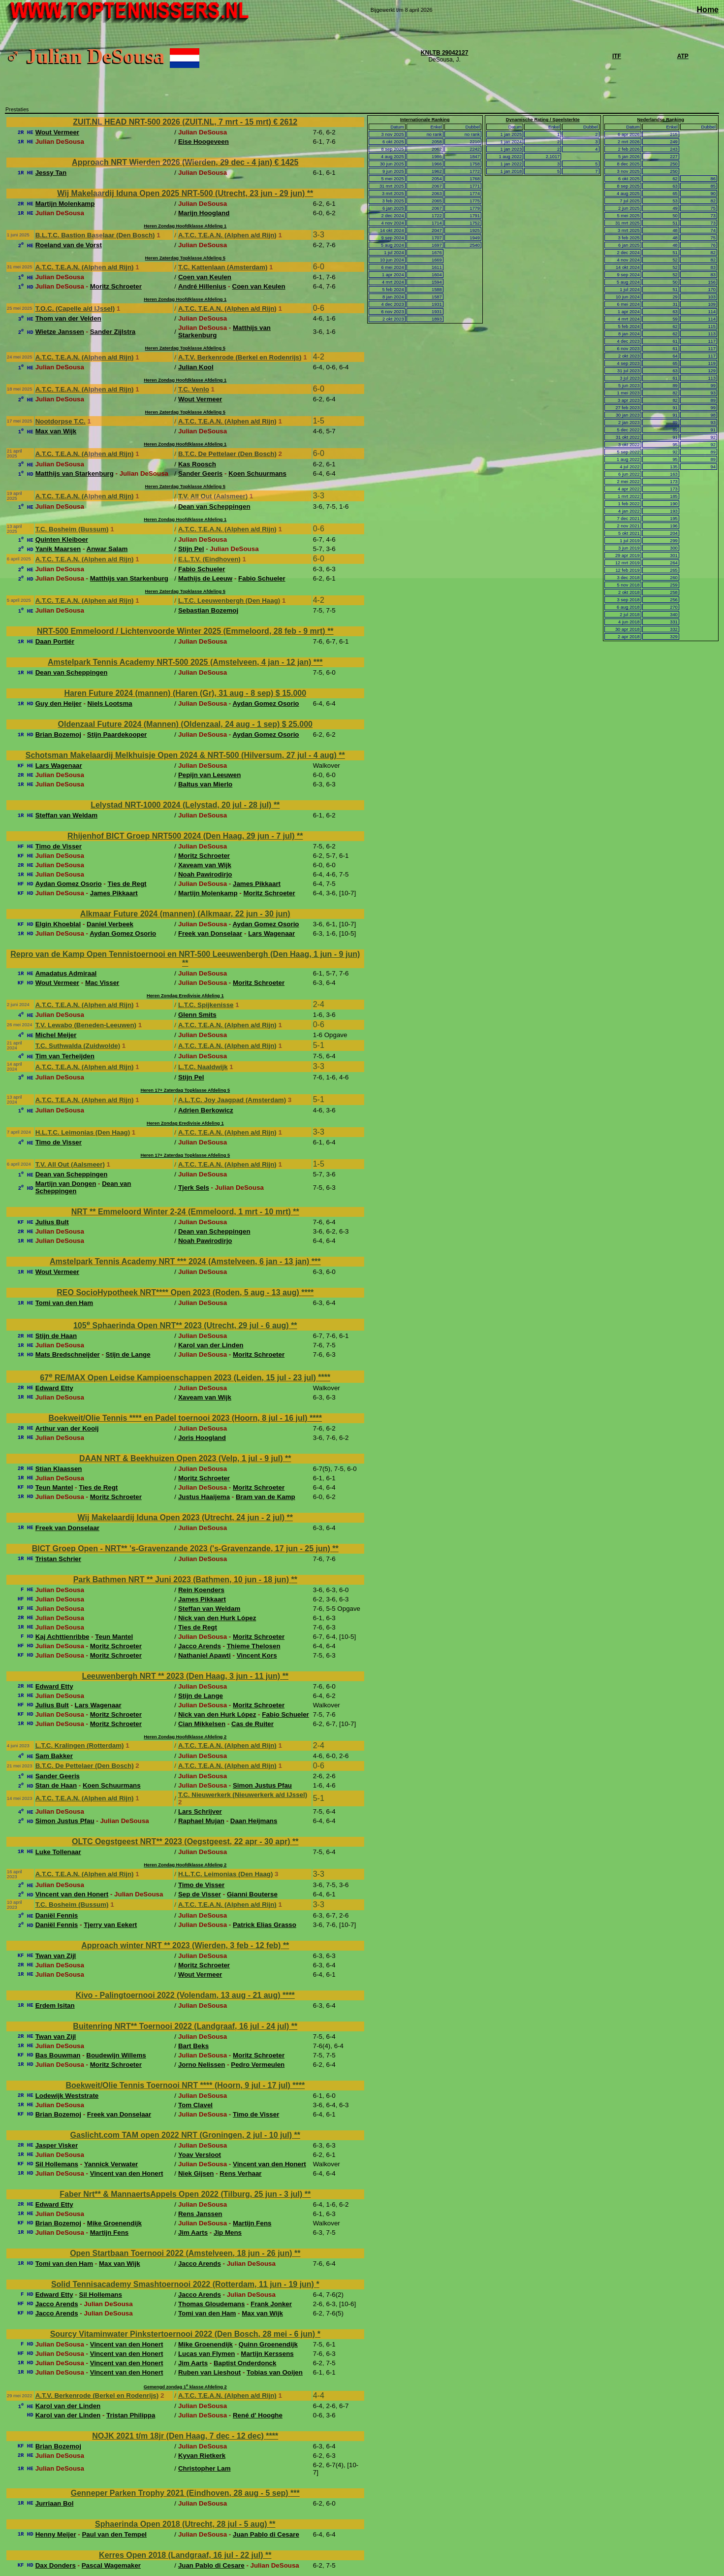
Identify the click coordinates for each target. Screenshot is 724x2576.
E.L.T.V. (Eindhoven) (209, 559)
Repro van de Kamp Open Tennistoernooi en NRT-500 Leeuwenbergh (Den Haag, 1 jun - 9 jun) (185, 954)
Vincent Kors (257, 1655)
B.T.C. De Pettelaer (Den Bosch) (227, 453)
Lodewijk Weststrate (67, 2095)
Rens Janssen (200, 2213)
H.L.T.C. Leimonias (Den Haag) (82, 1132)
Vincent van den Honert (72, 1894)
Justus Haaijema (204, 1496)
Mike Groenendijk (114, 2223)
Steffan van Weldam (66, 815)
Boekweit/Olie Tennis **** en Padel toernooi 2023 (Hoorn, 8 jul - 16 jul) (179, 1418)
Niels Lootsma (110, 703)
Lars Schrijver (200, 1811)
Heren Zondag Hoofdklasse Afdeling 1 (185, 226)
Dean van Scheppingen (214, 506)
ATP (683, 56)
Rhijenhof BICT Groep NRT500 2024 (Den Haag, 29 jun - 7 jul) (182, 836)
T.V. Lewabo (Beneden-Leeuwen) (85, 1025)
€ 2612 (285, 122)
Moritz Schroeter (116, 286)
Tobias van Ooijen (275, 2372)
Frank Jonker (271, 2304)
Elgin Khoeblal (58, 924)
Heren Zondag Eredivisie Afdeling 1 (185, 995)
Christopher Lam (204, 2468)
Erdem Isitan (55, 2005)
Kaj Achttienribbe (62, 1636)
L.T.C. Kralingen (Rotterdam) (79, 1745)
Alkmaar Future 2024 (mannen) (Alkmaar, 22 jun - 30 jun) (185, 914)
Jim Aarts (193, 2232)
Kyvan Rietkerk (201, 2455)
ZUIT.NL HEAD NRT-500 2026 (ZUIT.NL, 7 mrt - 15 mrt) (173, 122)
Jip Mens (228, 2232)
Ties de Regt (127, 883)
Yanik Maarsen (58, 549)
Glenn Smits (197, 1014)
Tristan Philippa (130, 2415)
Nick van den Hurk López (217, 1618)
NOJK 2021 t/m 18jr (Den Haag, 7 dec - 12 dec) (179, 2436)
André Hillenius (202, 286)
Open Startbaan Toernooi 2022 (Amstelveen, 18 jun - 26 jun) (182, 2253)
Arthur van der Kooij (67, 1428)
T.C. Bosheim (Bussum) (72, 529)
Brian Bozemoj (58, 734)
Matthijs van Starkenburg (74, 473)
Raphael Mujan (201, 1821)
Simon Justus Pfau (262, 1785)
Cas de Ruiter (252, 1724)
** (310, 193)
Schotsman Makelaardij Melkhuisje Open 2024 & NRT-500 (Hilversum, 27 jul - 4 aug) (182, 755)
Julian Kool (196, 367)
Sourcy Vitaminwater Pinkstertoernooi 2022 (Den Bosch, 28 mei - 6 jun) (183, 2334)
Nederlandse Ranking (660, 119)
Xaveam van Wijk (204, 865)
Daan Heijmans (254, 1821)
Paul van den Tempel (114, 2534)
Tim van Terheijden (64, 1056)
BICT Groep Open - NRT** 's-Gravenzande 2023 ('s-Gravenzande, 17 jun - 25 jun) (182, 1548)
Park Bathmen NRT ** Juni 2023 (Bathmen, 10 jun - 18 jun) (182, 1579)
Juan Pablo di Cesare (266, 2534)
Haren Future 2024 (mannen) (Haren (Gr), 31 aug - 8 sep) (169, 693)
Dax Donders (55, 2565)
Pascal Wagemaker (111, 2565)
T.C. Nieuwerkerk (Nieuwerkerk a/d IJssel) (242, 1794)
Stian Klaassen (58, 1468)
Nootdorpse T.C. (60, 421)
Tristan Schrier (58, 1559)
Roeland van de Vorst (68, 245)
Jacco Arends (199, 1646)
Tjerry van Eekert (110, 1924)
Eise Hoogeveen (203, 141)
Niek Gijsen (196, 2173)
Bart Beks (193, 2046)
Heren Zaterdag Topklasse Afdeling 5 (185, 258)
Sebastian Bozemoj (208, 610)
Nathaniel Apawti (204, 1655)
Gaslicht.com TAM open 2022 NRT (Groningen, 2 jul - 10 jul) (182, 2135)
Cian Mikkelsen (201, 1724)
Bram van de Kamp (265, 1496)
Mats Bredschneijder (67, 1354)
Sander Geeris (200, 473)
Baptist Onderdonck (245, 2363)
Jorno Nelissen (201, 2064)
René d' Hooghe (258, 2415)
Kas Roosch (197, 464)
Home (708, 9)
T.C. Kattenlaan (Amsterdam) (222, 267)
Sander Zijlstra (113, 331)
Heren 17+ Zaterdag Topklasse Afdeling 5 (185, 1090)
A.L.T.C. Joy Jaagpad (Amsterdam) (232, 1100)
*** (318, 662)
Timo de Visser (58, 846)
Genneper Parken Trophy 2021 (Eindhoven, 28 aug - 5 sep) (180, 2493)
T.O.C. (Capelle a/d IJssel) (75, 308)
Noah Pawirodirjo (205, 874)
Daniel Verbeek (110, 924)
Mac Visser (102, 982)
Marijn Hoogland (203, 213)
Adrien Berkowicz (205, 1110)
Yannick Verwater (111, 2164)
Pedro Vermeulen (257, 2064)
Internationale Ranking (425, 119)
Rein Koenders (201, 1590)
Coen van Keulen (204, 277)
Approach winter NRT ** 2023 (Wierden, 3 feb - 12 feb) (182, 1945)
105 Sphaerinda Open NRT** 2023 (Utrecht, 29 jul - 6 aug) (182, 1325)
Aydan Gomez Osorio (265, 703)
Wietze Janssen (59, 331)
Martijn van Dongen (65, 1183)
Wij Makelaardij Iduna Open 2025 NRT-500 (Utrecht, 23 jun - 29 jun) (182, 193)
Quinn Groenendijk (268, 2344)
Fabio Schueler (201, 569)
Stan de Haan (56, 1785)
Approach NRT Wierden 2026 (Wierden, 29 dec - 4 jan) (173, 162)
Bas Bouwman (58, 2055)
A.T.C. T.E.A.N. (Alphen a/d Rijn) (227, 235)
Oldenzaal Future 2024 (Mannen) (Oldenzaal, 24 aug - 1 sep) (170, 724)
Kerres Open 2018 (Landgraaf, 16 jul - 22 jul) (182, 2555)
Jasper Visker (56, 2145)
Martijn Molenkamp (65, 203)
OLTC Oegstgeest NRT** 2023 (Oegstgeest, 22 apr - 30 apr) (182, 1841)
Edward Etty (54, 1388)
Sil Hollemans (56, 2164)
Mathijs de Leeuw (205, 578)
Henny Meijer (55, 2534)
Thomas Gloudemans (211, 2304)
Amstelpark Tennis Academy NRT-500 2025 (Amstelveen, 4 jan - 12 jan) (181, 662)
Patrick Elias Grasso (264, 1924)
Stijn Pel (191, 549)
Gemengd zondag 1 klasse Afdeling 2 (185, 2386)
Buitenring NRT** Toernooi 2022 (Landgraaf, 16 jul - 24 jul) (182, 2026)
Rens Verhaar (240, 2173)
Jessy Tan (50, 172)
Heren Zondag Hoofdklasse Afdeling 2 (185, 1736)
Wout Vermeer (57, 132)
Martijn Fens (252, 2223)
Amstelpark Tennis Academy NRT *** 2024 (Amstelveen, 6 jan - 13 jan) (181, 1261)
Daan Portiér (54, 641)
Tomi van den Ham (64, 1302)
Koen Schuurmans (257, 473)
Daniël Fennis (56, 1915)
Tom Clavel (195, 2105)
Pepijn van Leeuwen (209, 775)
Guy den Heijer (58, 703)
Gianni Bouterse (252, 1894)
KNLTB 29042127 (445, 52)
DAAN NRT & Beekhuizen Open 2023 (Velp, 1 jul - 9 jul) (182, 1458)
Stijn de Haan (56, 1335)
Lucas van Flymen (206, 2353)
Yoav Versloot (199, 2154)
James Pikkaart (257, 883)
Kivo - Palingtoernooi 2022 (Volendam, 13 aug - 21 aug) (179, 1995)
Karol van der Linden (211, 1345)
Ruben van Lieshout (209, 2372)
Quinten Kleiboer (61, 539)
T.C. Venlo (193, 389)
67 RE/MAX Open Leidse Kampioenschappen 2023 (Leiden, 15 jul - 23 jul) (179, 1377)
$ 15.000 (291, 693)
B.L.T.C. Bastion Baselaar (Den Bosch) (95, 235)
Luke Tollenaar (58, 1852)
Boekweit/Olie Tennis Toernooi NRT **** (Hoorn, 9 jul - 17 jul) (178, 2085)
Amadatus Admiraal (66, 973)
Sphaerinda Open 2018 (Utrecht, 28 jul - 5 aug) (182, 2524)
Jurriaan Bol (54, 2503)
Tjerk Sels (193, 1187)
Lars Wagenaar (58, 765)
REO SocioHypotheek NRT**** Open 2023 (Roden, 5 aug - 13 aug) (179, 1292)
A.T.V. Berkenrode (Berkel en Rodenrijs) (240, 357)
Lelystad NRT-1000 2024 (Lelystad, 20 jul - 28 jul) (182, 805)
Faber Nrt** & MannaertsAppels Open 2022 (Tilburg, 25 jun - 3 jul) (182, 2194)
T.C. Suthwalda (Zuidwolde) (78, 1045)
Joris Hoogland (202, 1437)
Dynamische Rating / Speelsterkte (543, 119)
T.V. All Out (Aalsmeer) (213, 496)
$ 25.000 (297, 724)
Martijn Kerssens (267, 2353)
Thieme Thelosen (254, 1646)
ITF (616, 56)
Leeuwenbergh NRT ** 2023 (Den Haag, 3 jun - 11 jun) (182, 1676)
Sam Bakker (54, 1756)
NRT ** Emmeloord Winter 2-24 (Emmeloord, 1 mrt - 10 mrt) (182, 1211)
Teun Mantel (54, 1487)
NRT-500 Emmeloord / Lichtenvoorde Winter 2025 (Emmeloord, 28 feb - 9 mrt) (182, 631)
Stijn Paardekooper (117, 734)
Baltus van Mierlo (205, 784)
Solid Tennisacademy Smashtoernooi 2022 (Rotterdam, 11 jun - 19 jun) (183, 2284)
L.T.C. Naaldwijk (203, 1067)
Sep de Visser (199, 1894)
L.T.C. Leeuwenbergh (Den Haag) (229, 600)
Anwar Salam (107, 549)
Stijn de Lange (128, 1354)
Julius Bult (52, 1222)
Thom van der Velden (68, 318)
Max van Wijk (56, 431)
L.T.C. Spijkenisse (206, 1005)
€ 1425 (286, 162)
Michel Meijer (56, 1035)
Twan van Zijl (55, 1955)
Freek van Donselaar (210, 933)
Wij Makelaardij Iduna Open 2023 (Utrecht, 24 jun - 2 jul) (182, 1517)
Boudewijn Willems (116, 2055)
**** (307, 1292)
